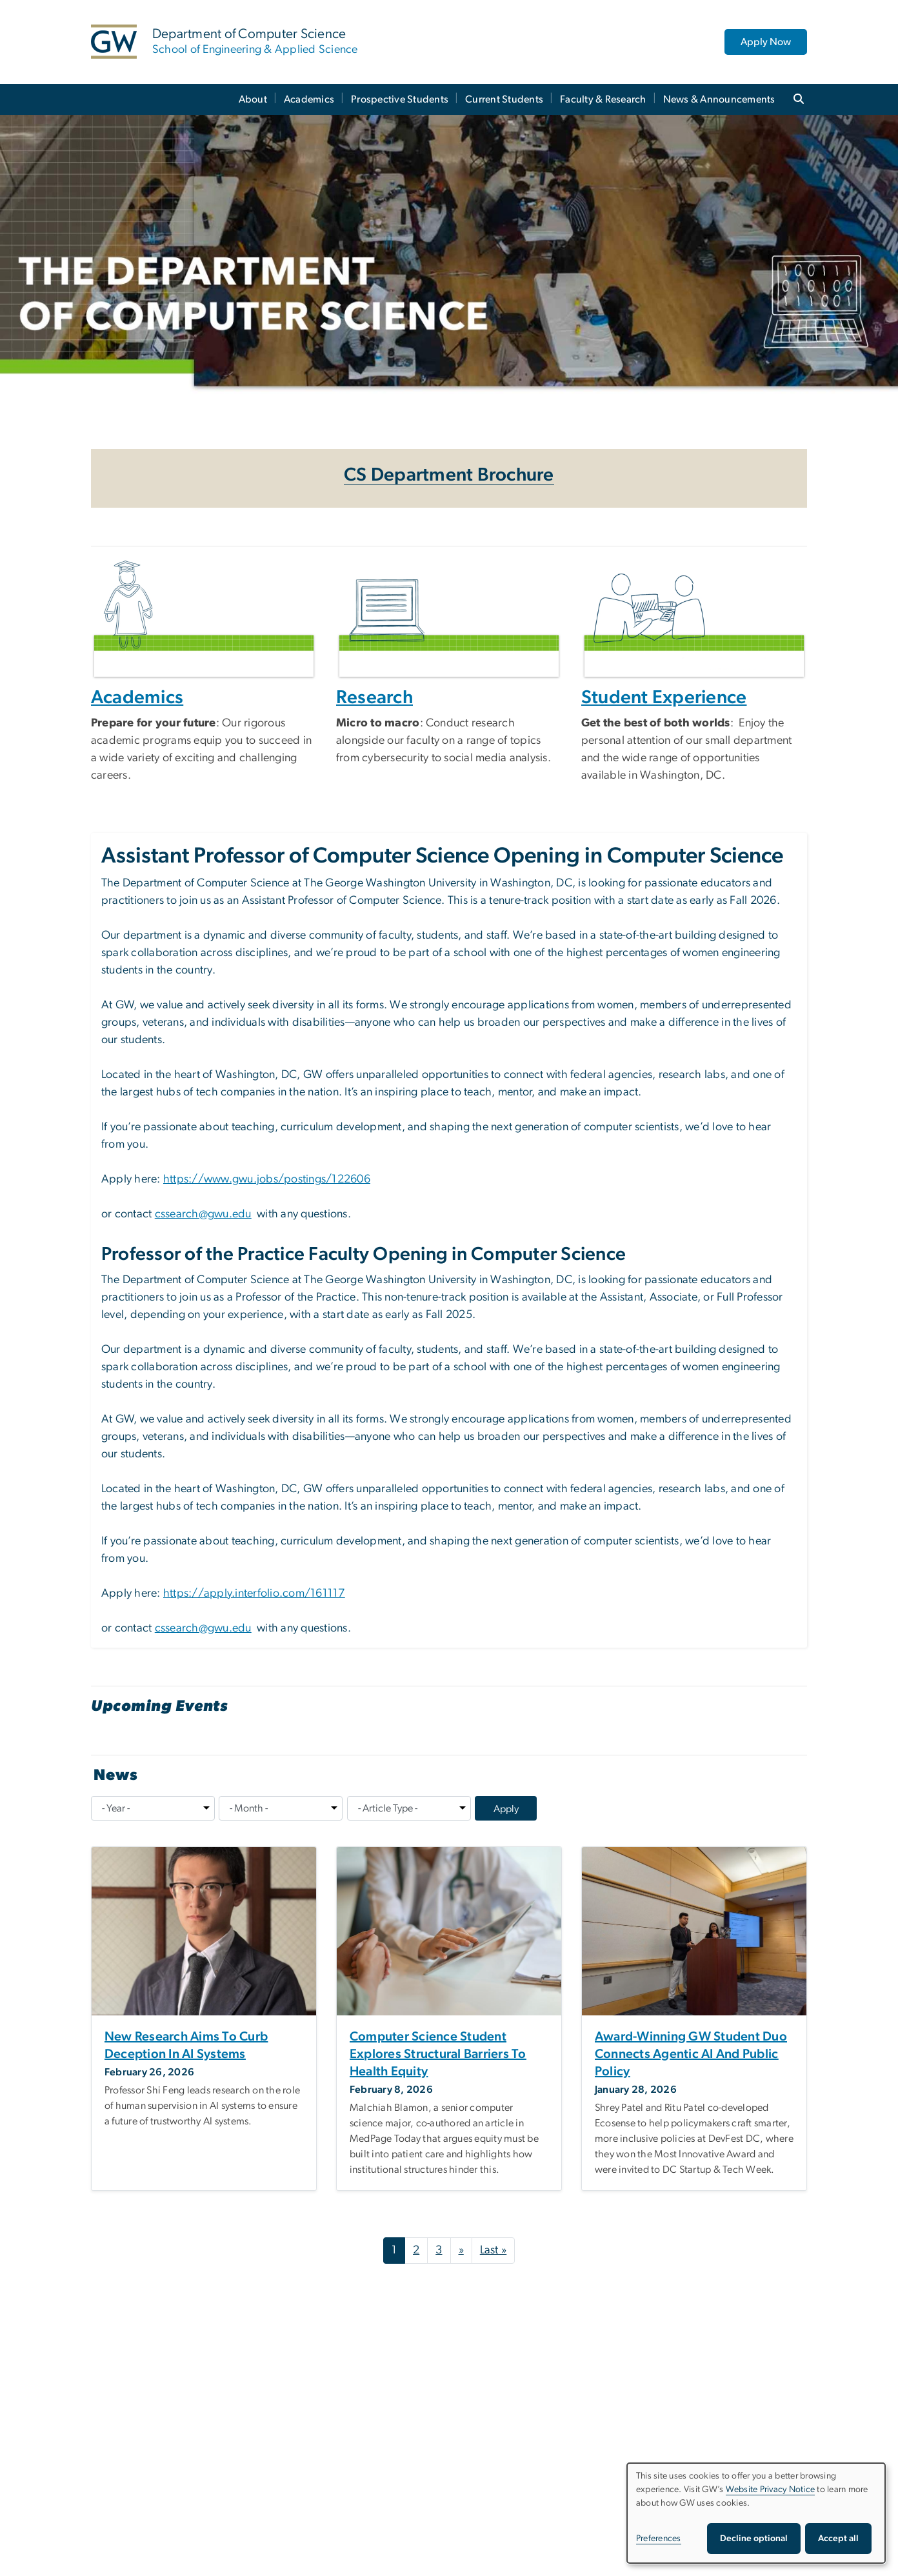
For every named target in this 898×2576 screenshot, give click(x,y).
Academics (309, 99)
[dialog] (756, 2513)
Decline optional (754, 2538)
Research (374, 697)
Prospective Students (399, 99)
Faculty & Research (603, 99)
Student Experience (664, 697)
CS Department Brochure (449, 475)
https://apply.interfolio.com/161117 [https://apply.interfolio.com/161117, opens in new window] (254, 1593)
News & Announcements (719, 99)
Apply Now (766, 42)
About (253, 99)
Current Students (504, 99)
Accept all (838, 2538)
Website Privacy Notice (770, 2489)
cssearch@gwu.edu (203, 1214)
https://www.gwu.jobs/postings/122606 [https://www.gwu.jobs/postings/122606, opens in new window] (266, 1179)
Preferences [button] (658, 2538)
